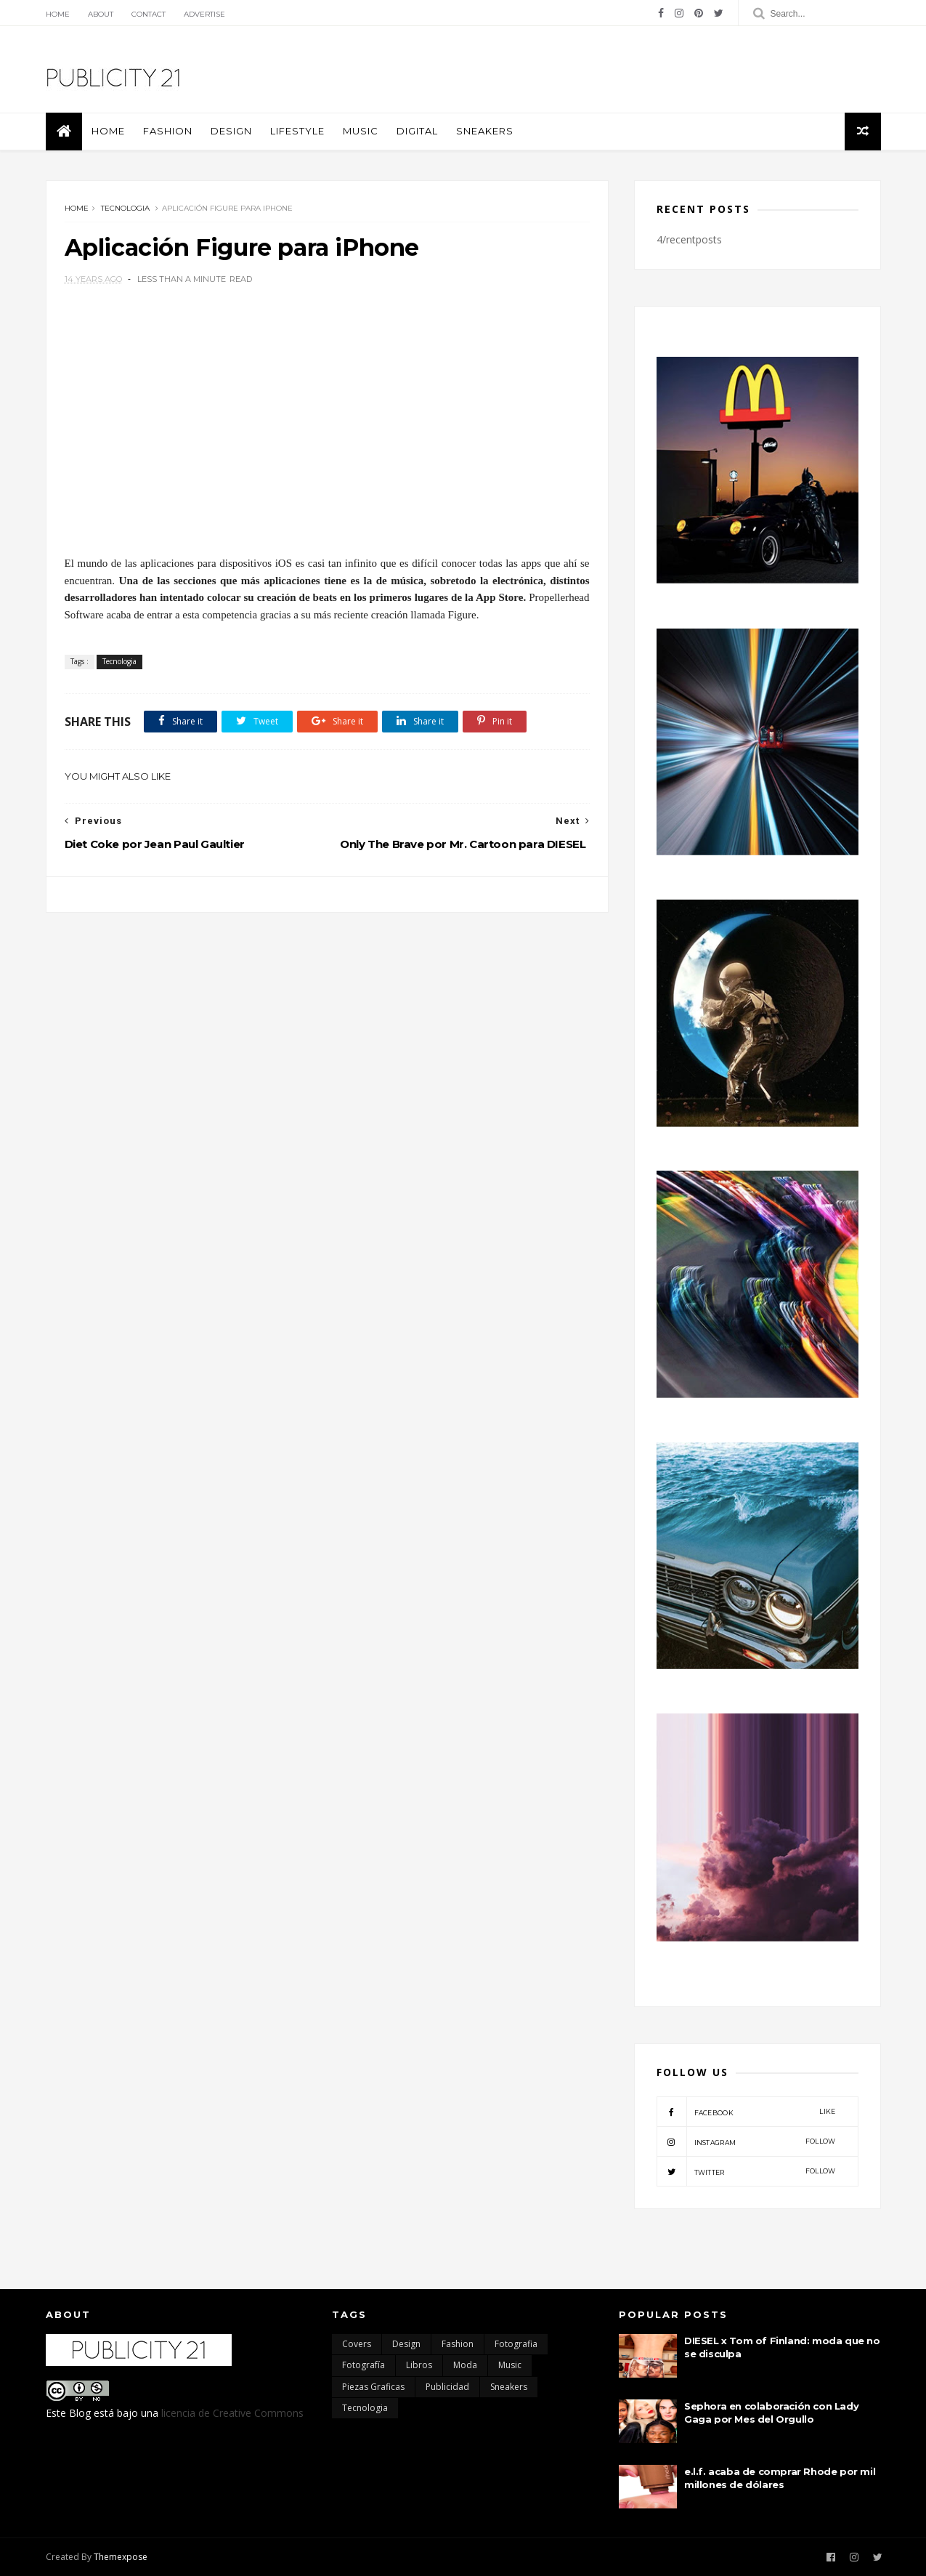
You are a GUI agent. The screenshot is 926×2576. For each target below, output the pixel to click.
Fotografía (363, 2365)
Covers (356, 2344)
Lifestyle (297, 131)
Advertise (204, 14)
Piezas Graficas (373, 2387)
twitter (746, 2171)
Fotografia (516, 2344)
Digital (417, 131)
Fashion (167, 131)
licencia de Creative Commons (232, 2413)
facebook (746, 2111)
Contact (148, 14)
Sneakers (484, 131)
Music (360, 131)
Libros (419, 2365)
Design (231, 131)
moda (465, 2365)
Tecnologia (125, 208)
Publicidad (447, 2387)
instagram (746, 2141)
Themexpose (120, 2557)
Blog (80, 2413)
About (100, 14)
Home (58, 14)
